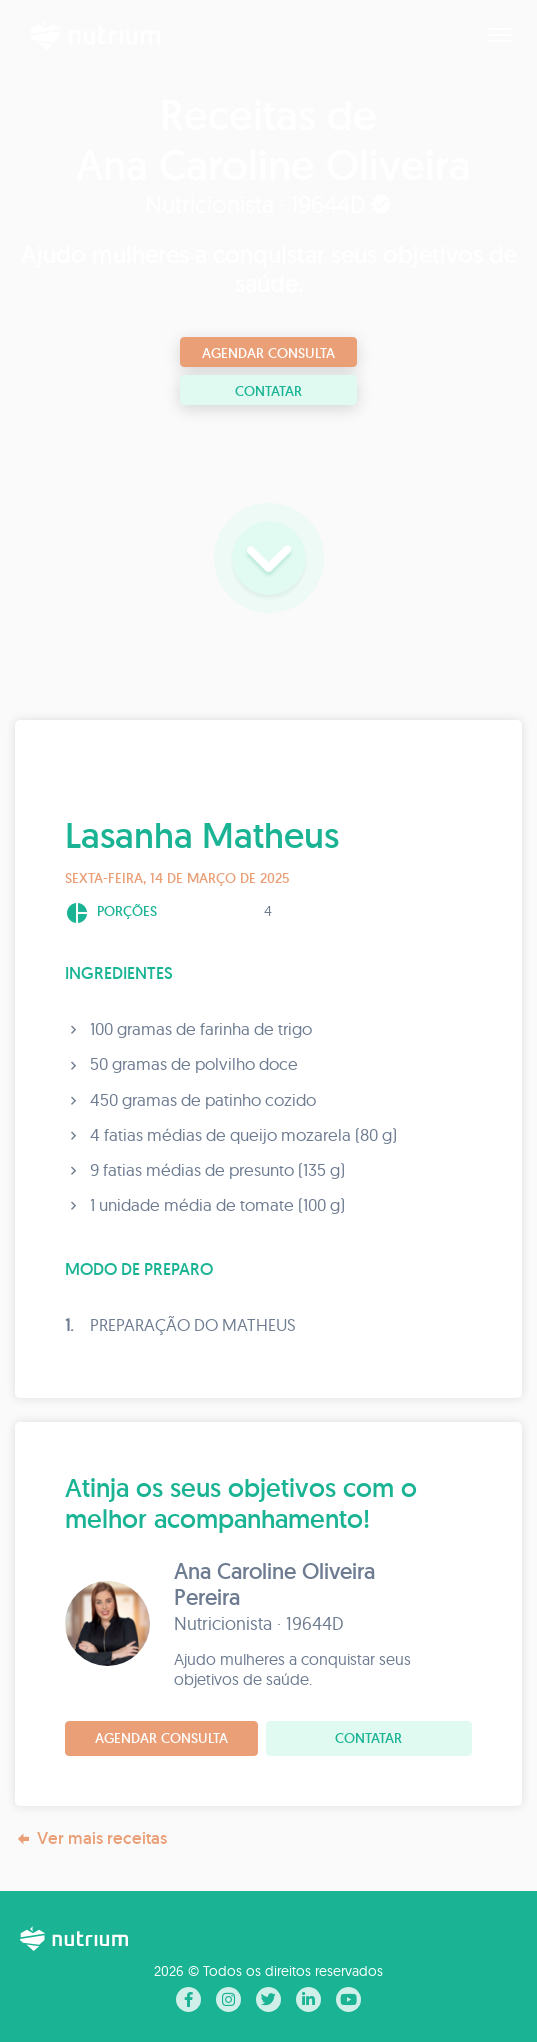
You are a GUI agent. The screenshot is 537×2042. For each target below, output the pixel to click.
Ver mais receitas (91, 1838)
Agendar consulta (268, 353)
